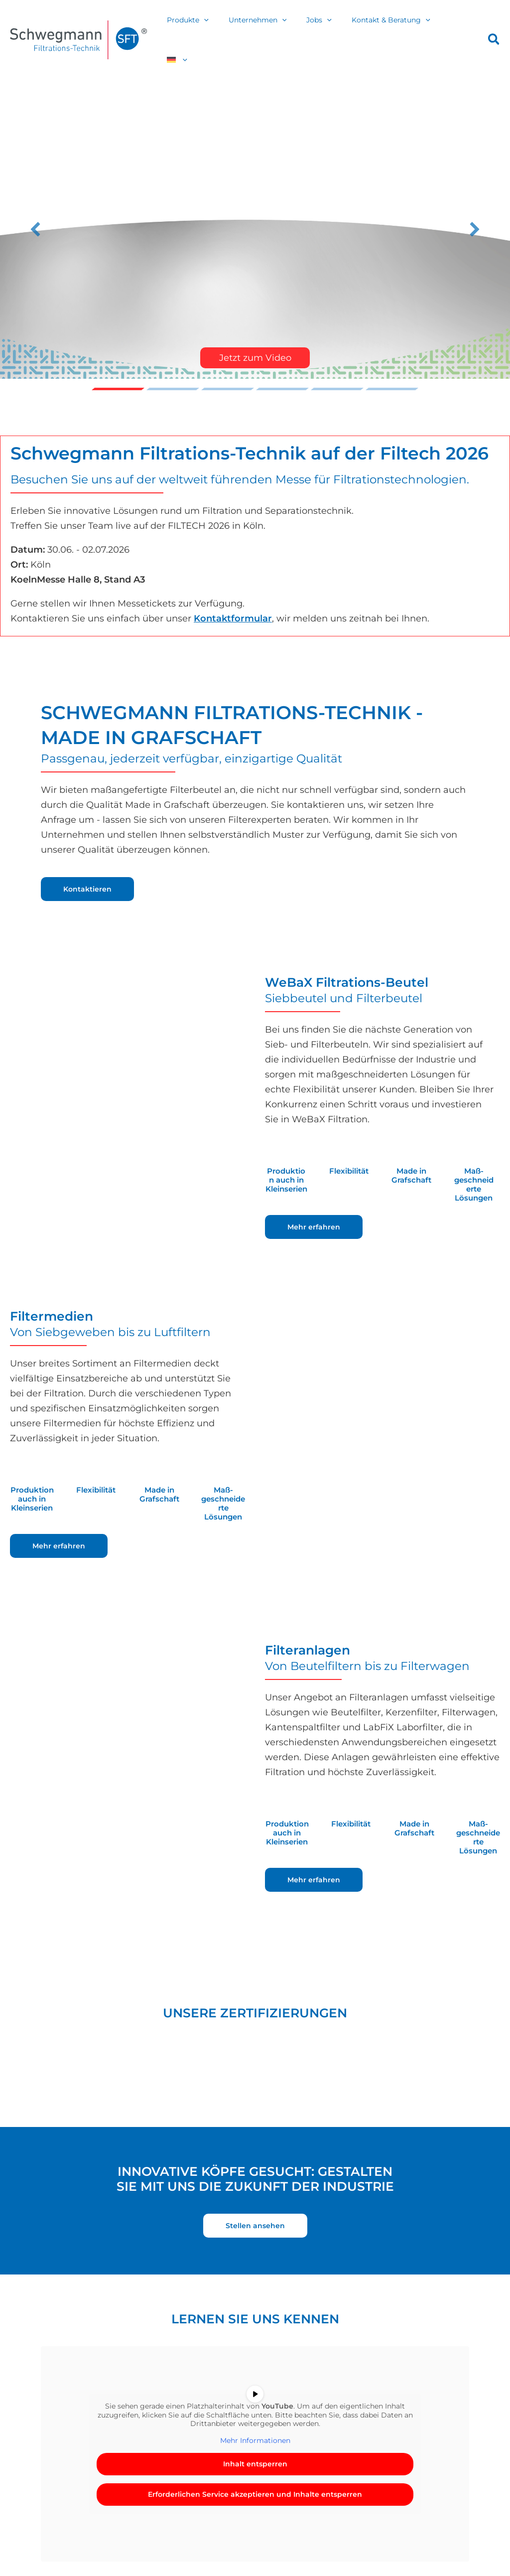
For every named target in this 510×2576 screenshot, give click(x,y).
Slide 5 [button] (337, 366)
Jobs (330, 28)
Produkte (211, 28)
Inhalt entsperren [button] (255, 2441)
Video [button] (118, 366)
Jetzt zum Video (255, 335)
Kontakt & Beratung (397, 28)
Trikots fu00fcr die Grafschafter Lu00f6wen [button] (172, 366)
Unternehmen (275, 28)
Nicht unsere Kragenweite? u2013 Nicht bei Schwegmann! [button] (392, 366)
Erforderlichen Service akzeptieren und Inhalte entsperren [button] (255, 2471)
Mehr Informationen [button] (255, 2418)
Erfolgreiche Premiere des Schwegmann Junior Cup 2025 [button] (282, 366)
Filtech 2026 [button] (227, 366)
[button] (227, 28)
